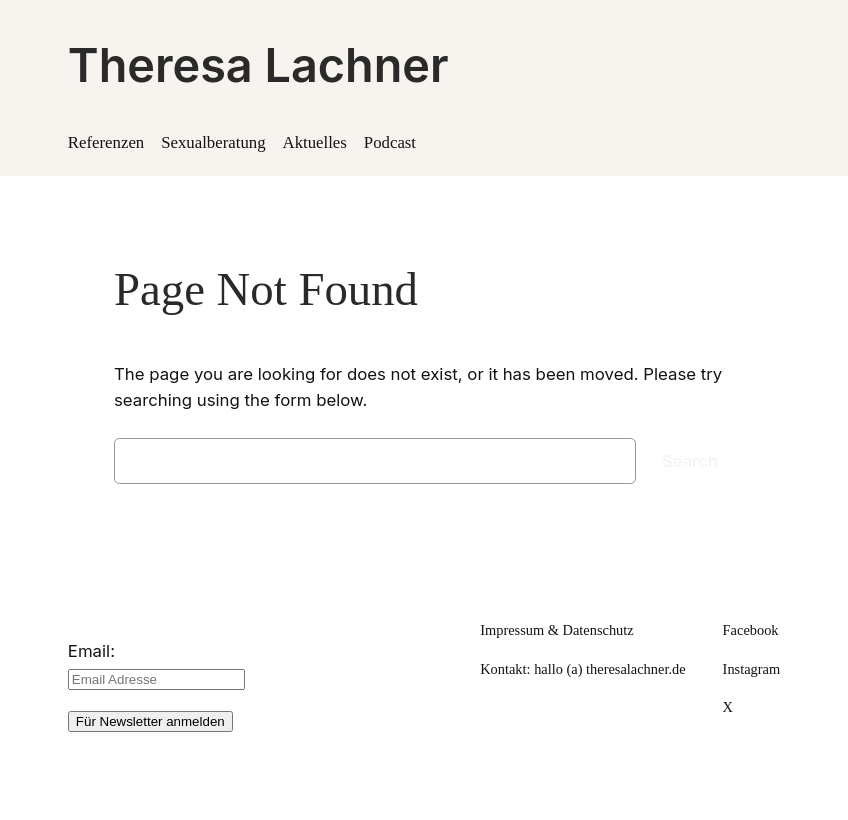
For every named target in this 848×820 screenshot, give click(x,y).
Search (690, 461)
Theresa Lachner (258, 65)
